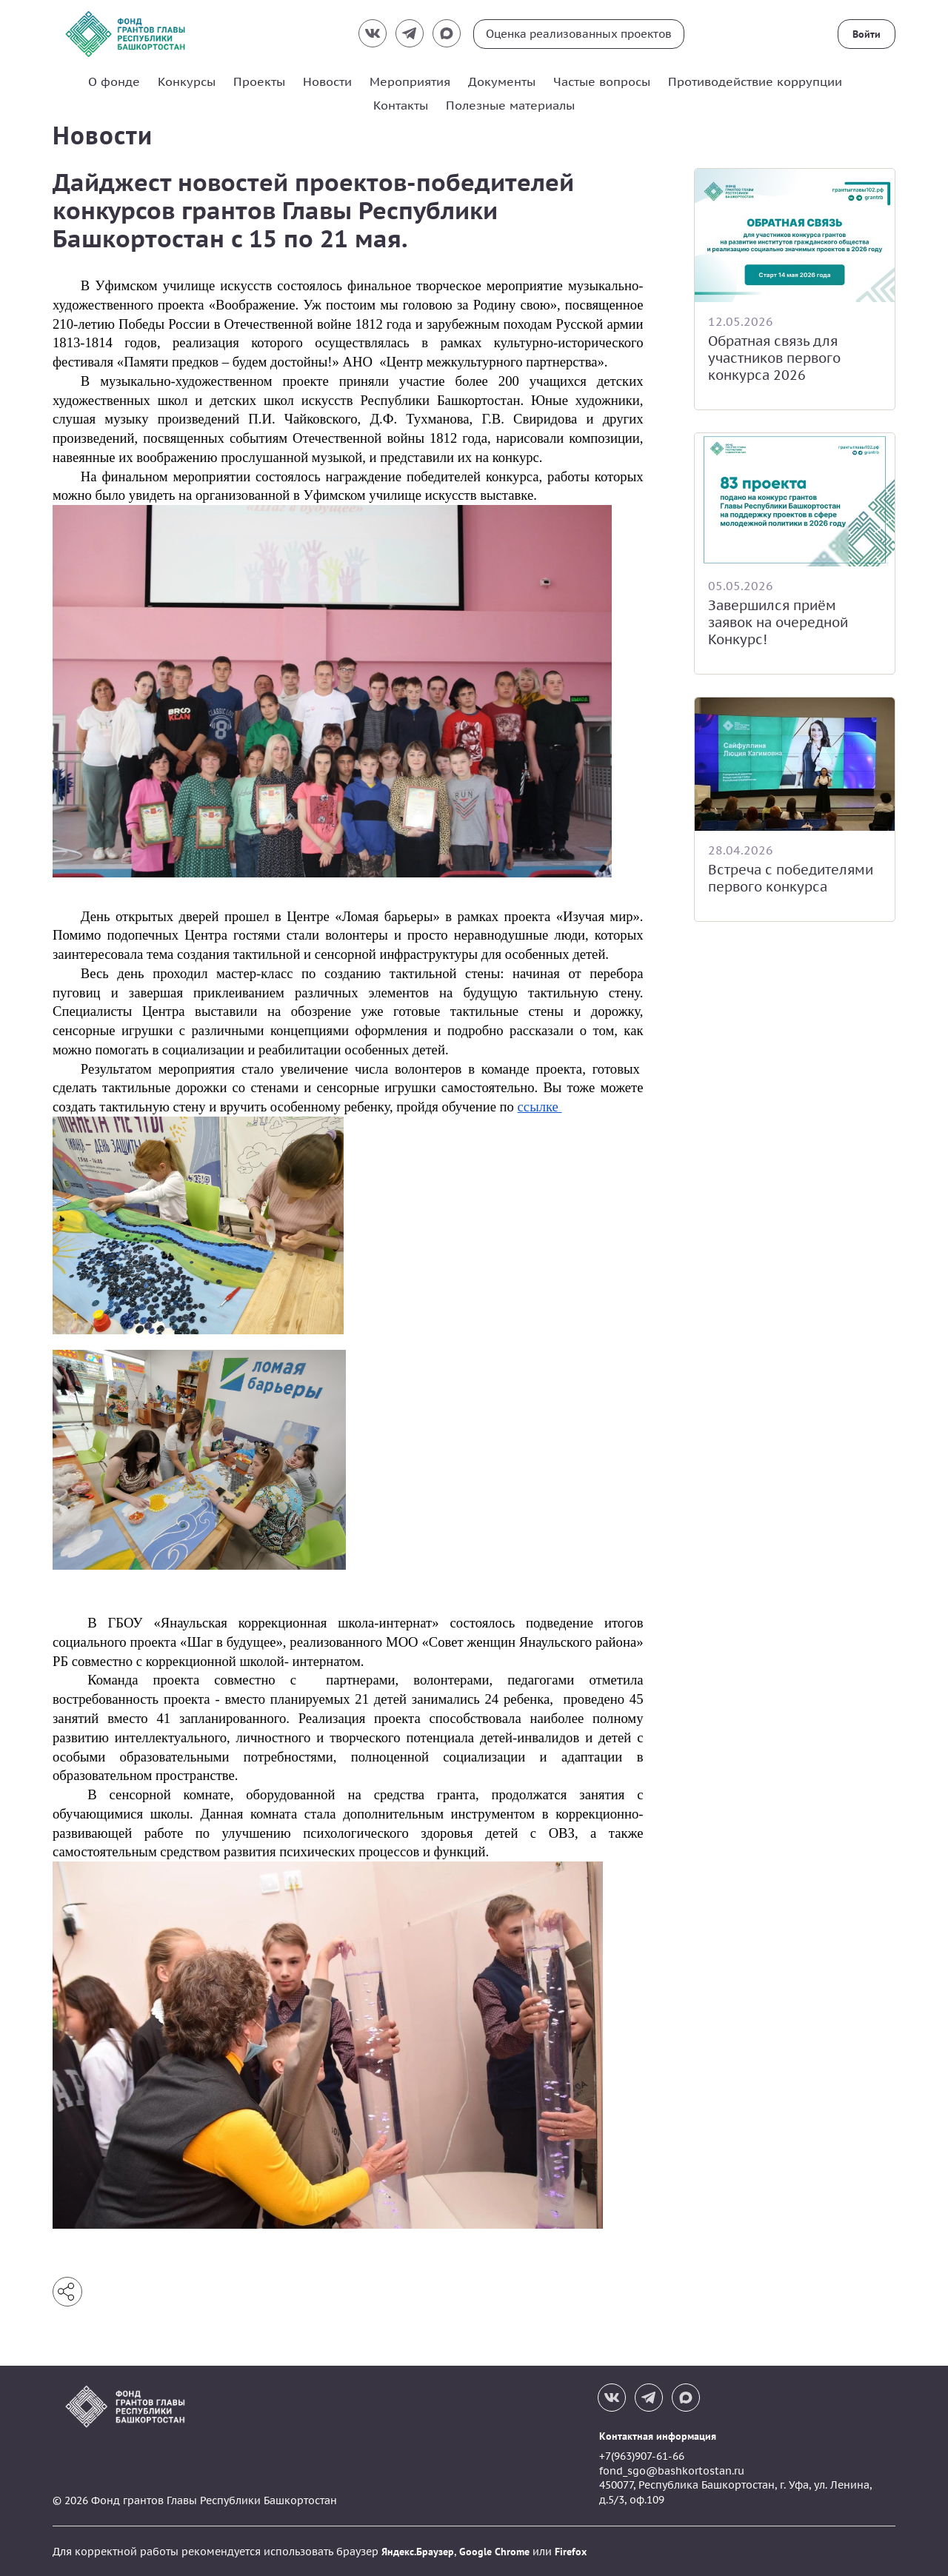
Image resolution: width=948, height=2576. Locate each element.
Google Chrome (494, 2550)
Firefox (571, 2550)
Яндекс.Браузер (417, 2550)
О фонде (114, 81)
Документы (501, 81)
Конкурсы (187, 81)
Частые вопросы (601, 81)
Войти (866, 34)
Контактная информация (657, 2435)
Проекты (259, 81)
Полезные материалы (510, 105)
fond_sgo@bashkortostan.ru (671, 2470)
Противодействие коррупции (755, 81)
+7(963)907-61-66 (641, 2455)
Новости (327, 81)
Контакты (400, 105)
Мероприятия (410, 81)
